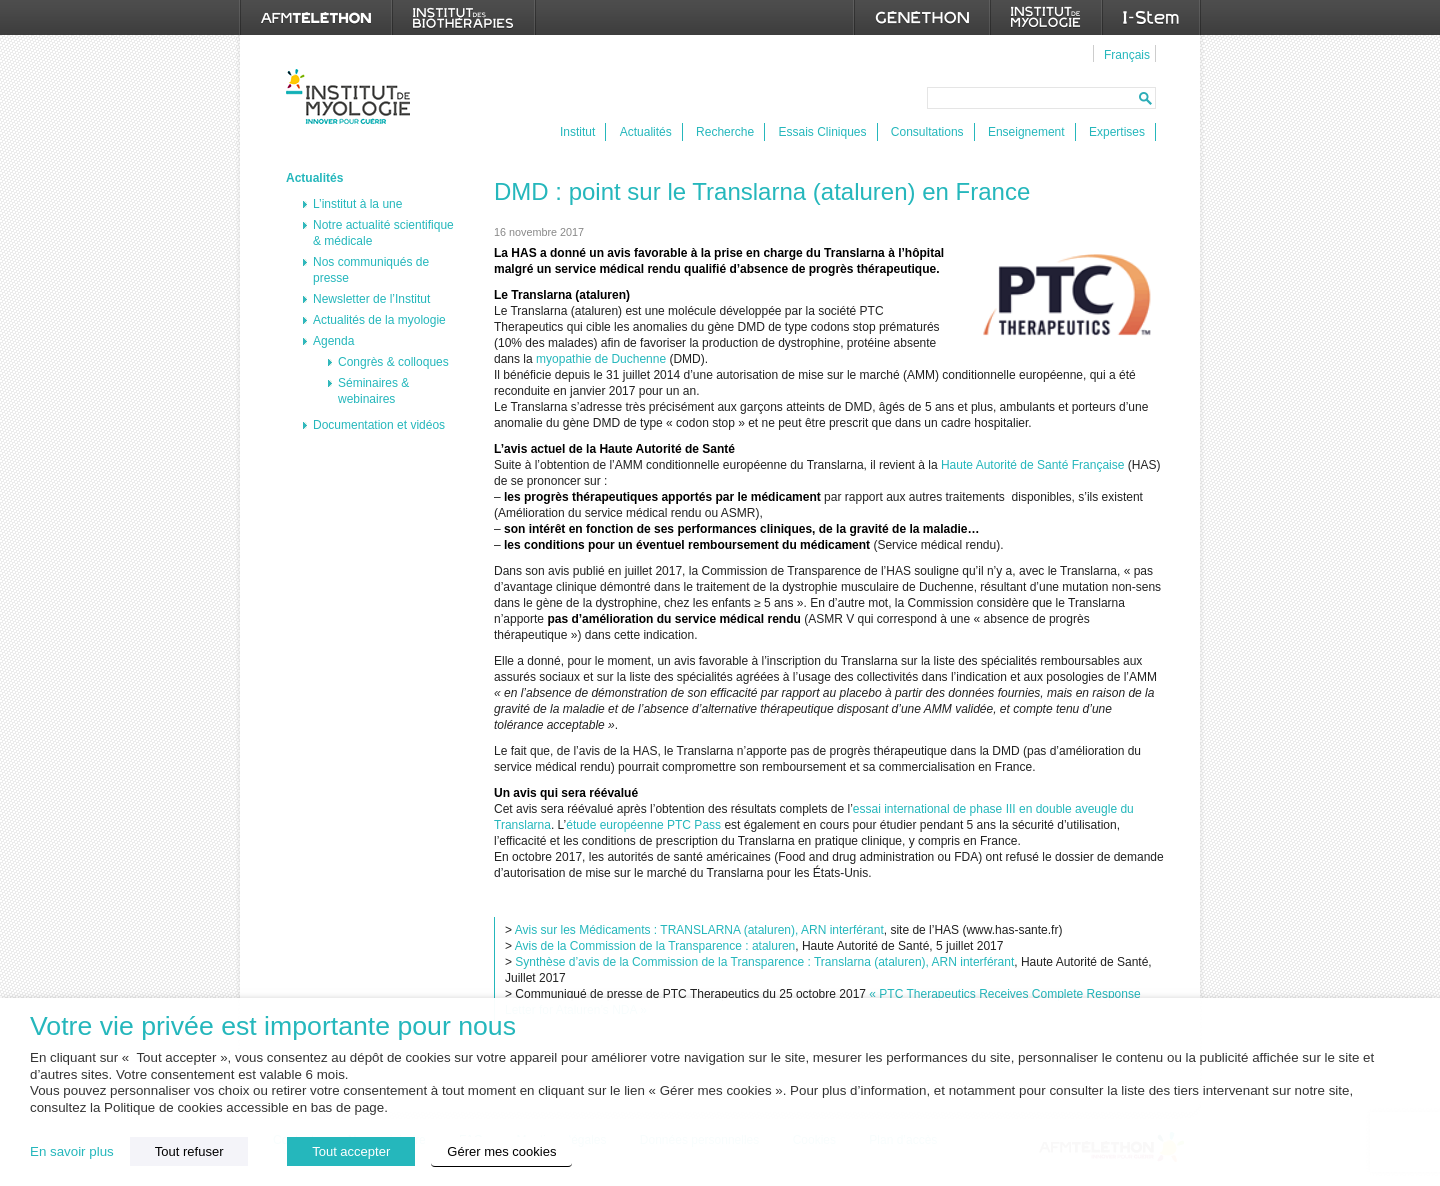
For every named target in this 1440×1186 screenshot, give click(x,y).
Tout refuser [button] (189, 1151)
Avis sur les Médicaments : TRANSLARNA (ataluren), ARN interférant (699, 930)
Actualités (646, 132)
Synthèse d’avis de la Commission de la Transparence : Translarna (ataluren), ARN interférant (764, 962)
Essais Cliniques (822, 132)
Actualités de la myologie (379, 320)
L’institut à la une (357, 204)
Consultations (927, 132)
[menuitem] (1124, 54)
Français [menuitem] (1127, 55)
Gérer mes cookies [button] (501, 1151)
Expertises (1117, 132)
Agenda (333, 341)
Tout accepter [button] (351, 1151)
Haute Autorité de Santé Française (1032, 465)
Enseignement (1026, 132)
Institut (577, 132)
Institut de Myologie (352, 96)
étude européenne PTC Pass (643, 825)
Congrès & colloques (393, 362)
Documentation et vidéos (379, 425)
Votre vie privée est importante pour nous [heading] (273, 1026)
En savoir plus (72, 1151)
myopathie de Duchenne (601, 359)
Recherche (725, 132)
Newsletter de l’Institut (371, 299)
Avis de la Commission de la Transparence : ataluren (655, 946)
